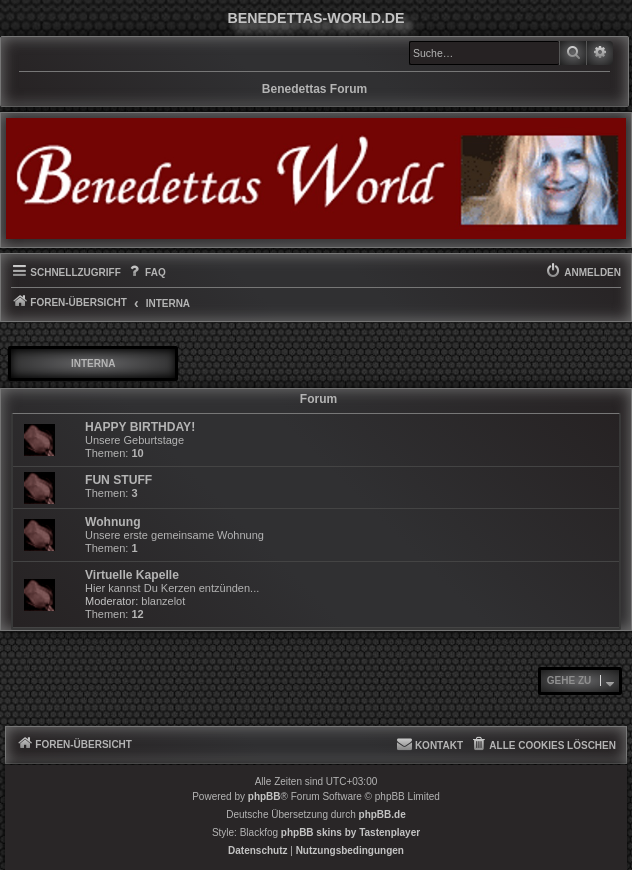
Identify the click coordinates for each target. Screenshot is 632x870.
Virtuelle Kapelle (132, 575)
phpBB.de (382, 814)
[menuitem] (146, 273)
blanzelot (163, 601)
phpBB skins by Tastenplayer (350, 832)
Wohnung (113, 522)
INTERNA (93, 363)
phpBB (264, 796)
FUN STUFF (118, 480)
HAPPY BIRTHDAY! (140, 427)
